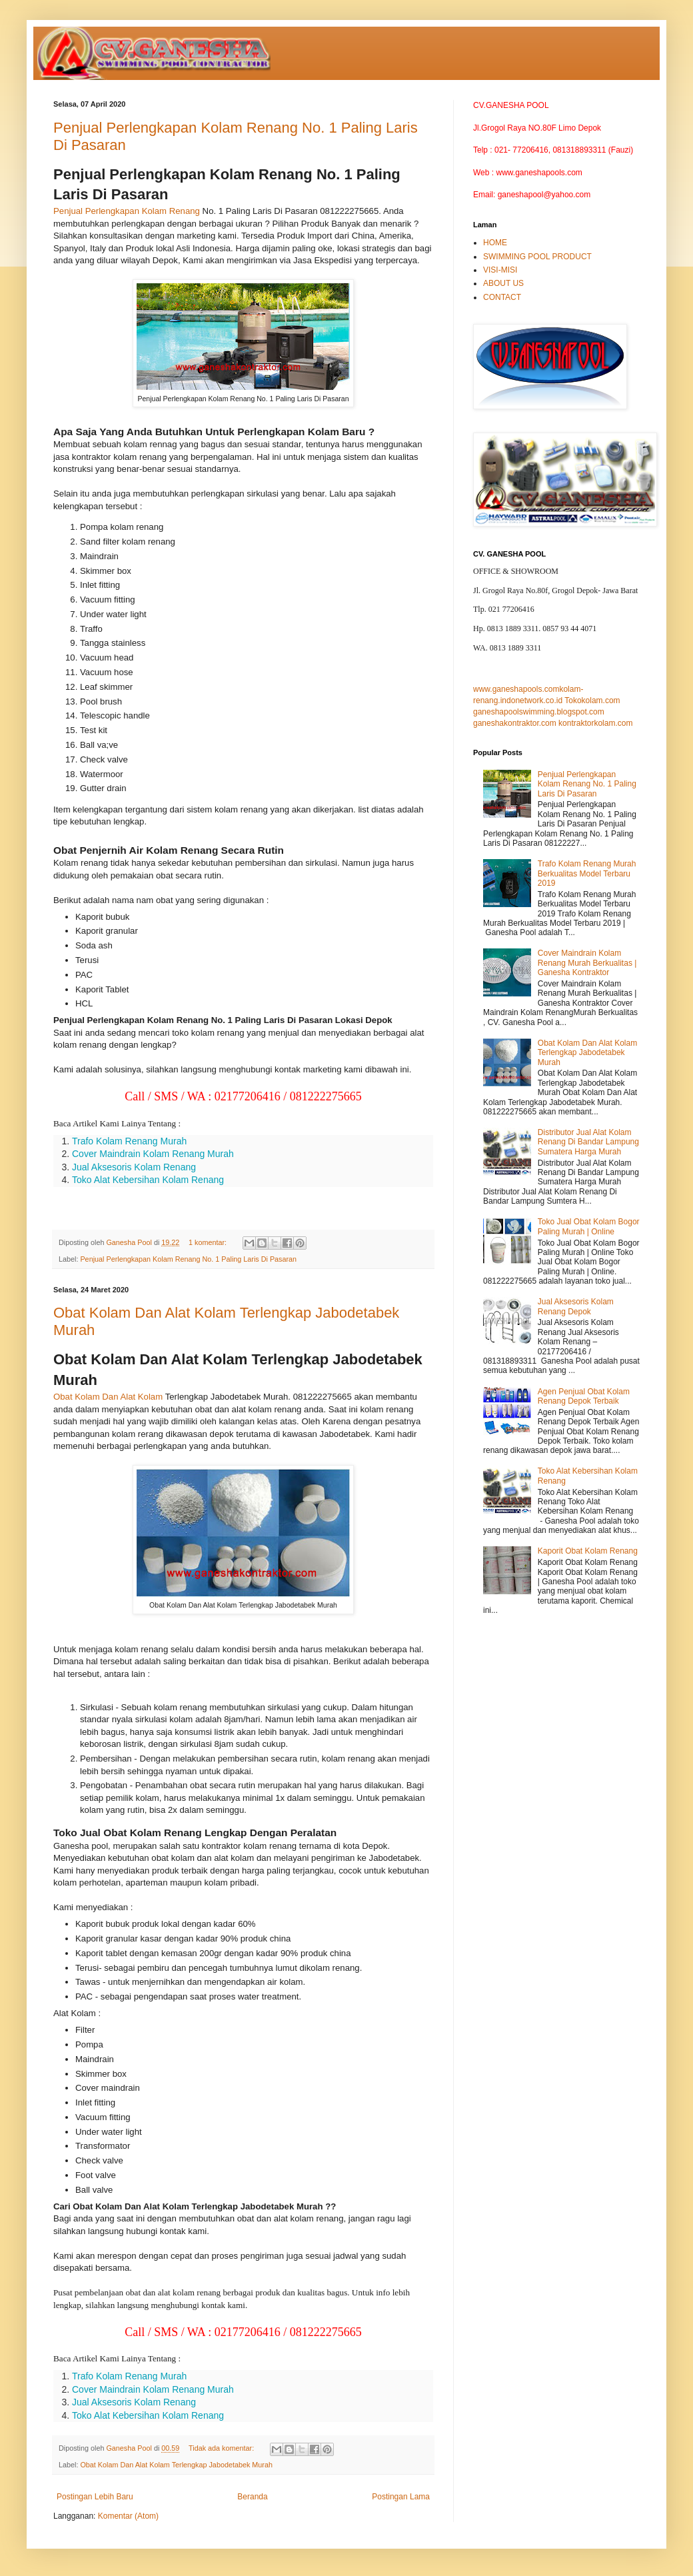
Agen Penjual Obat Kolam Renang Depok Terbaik (584, 1396)
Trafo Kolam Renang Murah (129, 1141)
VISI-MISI (500, 270)
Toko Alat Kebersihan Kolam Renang (148, 1179)
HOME (495, 242)
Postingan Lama (401, 2496)
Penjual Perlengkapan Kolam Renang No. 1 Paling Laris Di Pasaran (188, 1259)
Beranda (252, 2496)
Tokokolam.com (592, 700)
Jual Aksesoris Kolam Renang (134, 1167)
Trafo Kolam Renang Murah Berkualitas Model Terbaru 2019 (587, 873)
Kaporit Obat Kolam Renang (588, 1551)
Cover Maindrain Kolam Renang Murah (153, 1153)
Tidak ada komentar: (222, 2448)
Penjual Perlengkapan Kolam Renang (126, 211)
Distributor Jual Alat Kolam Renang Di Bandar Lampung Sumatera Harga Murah (588, 1142)
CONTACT (502, 297)
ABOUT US (503, 283)
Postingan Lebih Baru (95, 2496)
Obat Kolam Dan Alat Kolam (108, 1397)
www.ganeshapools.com (516, 689)
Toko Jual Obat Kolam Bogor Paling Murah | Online (589, 1226)
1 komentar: (209, 1242)
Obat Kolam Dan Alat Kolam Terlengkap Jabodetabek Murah (176, 2465)
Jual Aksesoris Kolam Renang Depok (576, 1306)
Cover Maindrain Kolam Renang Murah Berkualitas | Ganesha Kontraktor (587, 962)
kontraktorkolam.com (595, 723)
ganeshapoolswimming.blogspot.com (538, 711)
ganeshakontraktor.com (514, 723)
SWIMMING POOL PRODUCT (537, 256)
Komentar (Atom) (128, 2516)
